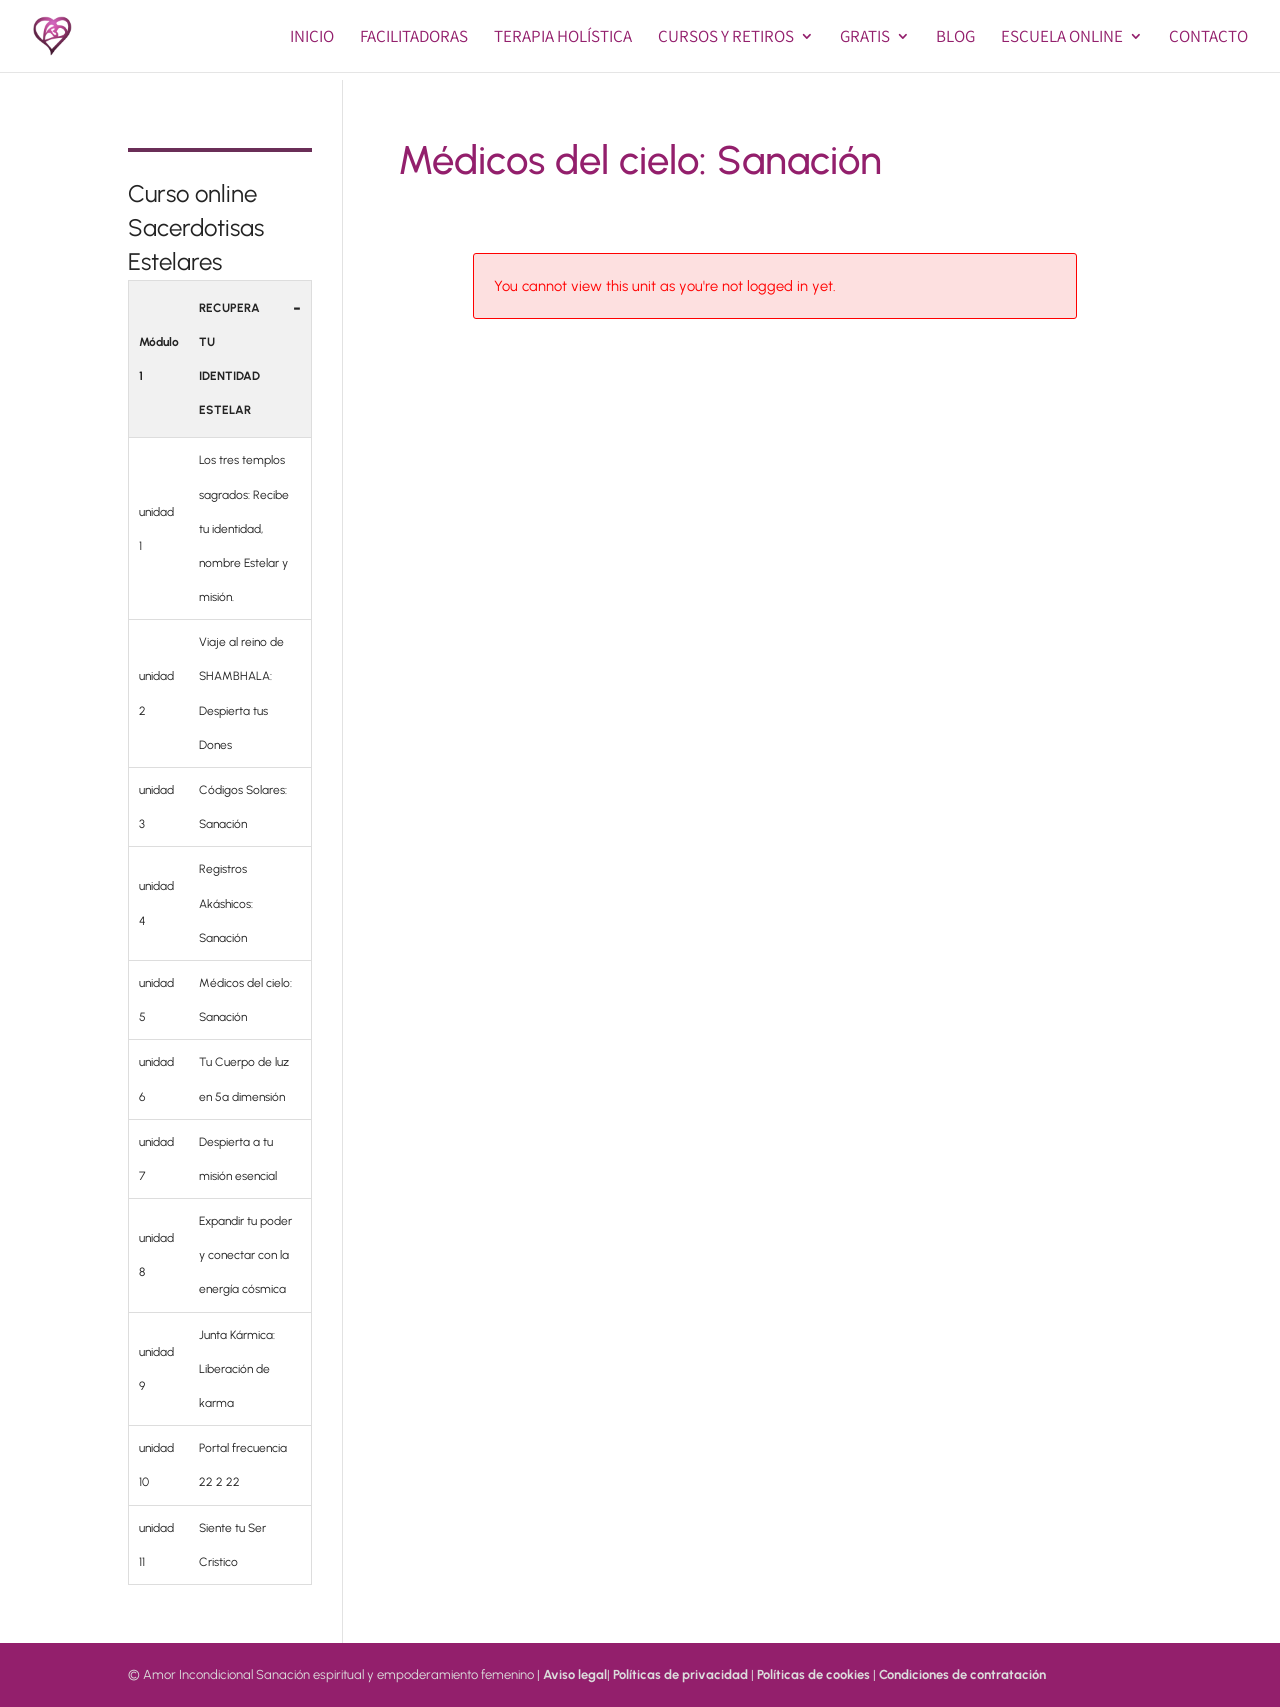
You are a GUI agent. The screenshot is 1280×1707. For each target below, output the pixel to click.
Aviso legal (575, 1674)
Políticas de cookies (813, 1674)
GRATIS (865, 38)
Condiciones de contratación (962, 1674)
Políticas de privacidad (680, 1674)
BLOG (955, 38)
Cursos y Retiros (726, 38)
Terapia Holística (563, 38)
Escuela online (1062, 38)
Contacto (1208, 38)
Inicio (312, 38)
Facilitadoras (414, 38)
